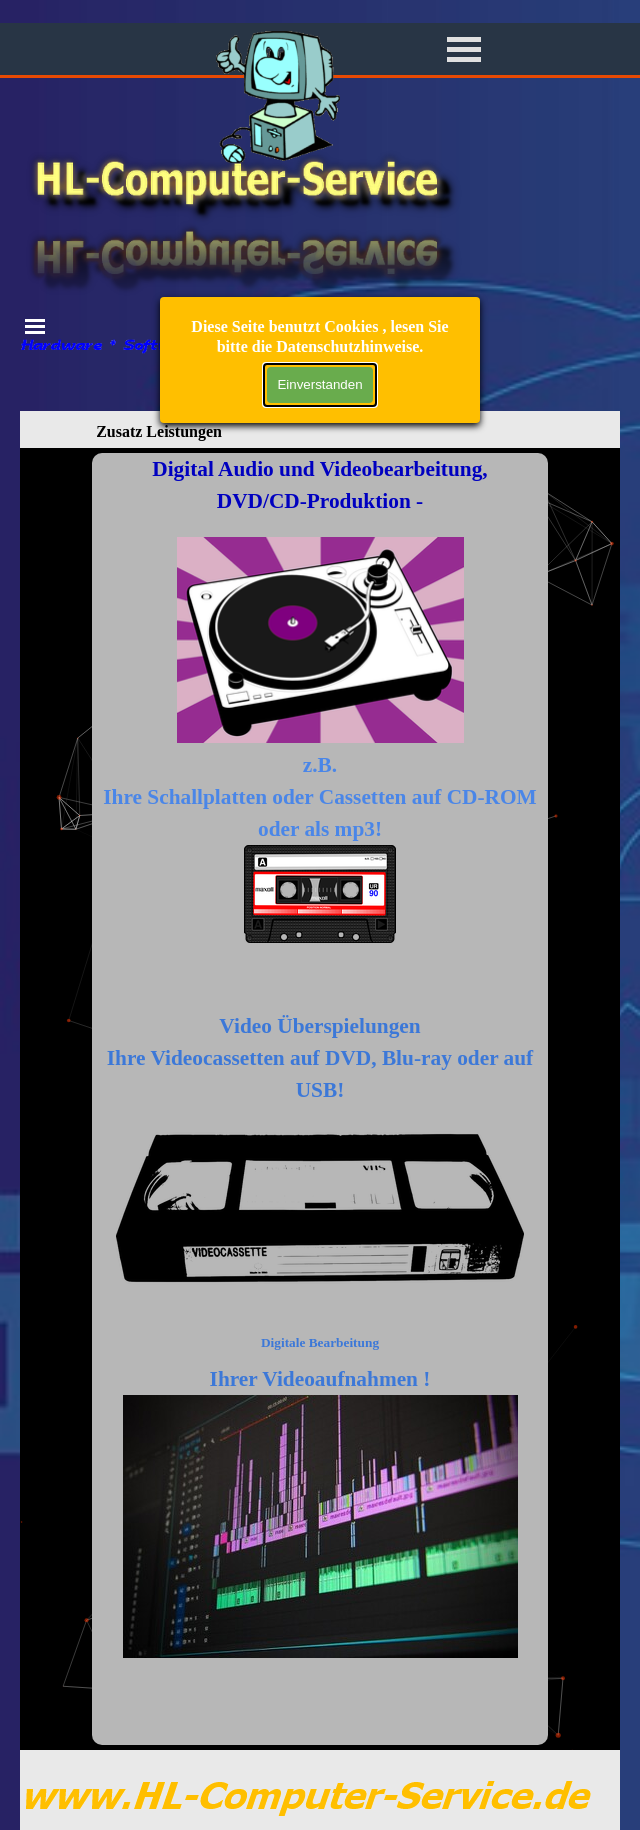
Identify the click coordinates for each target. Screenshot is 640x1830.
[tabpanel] (320, 1099)
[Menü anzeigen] (464, 49)
